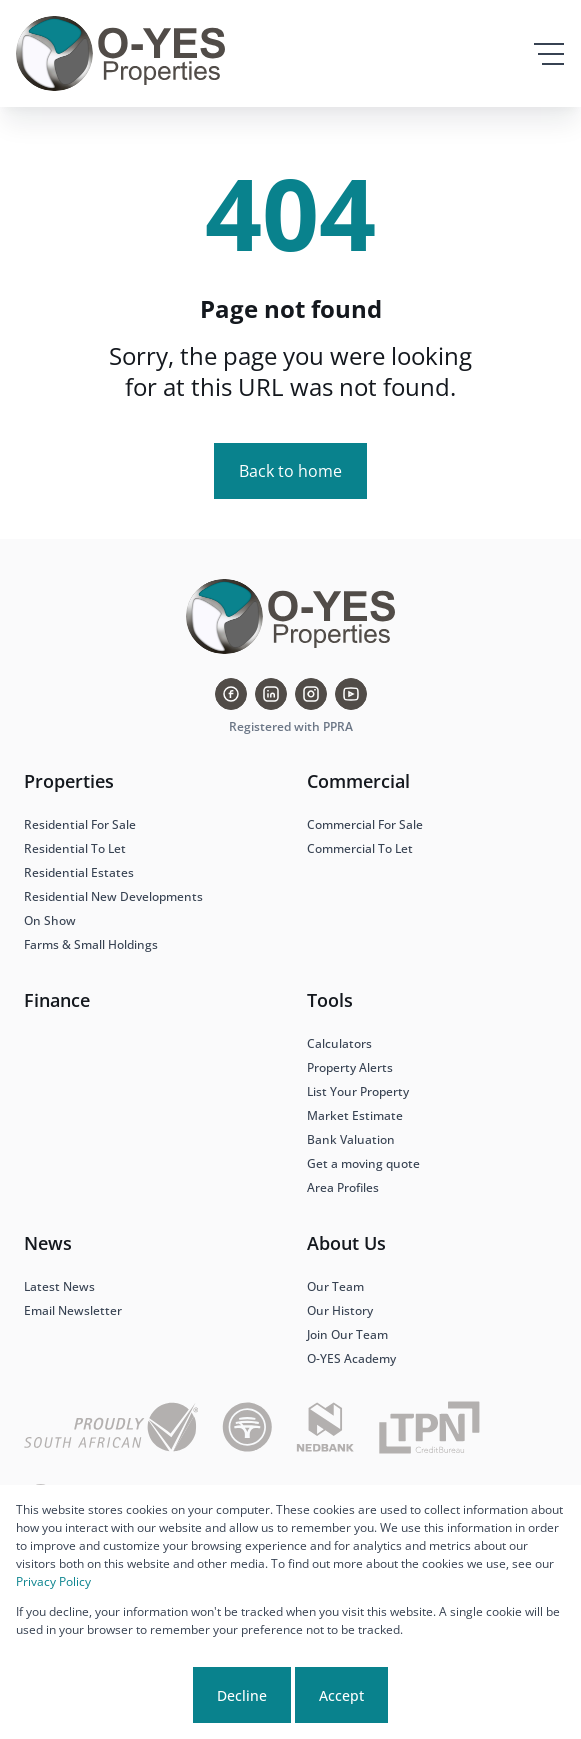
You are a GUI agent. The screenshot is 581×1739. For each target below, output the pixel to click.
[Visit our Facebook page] (231, 694)
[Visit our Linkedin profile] (271, 694)
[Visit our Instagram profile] (311, 694)
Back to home (290, 471)
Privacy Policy (53, 1581)
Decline (242, 1695)
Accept (341, 1695)
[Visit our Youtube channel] (351, 694)
